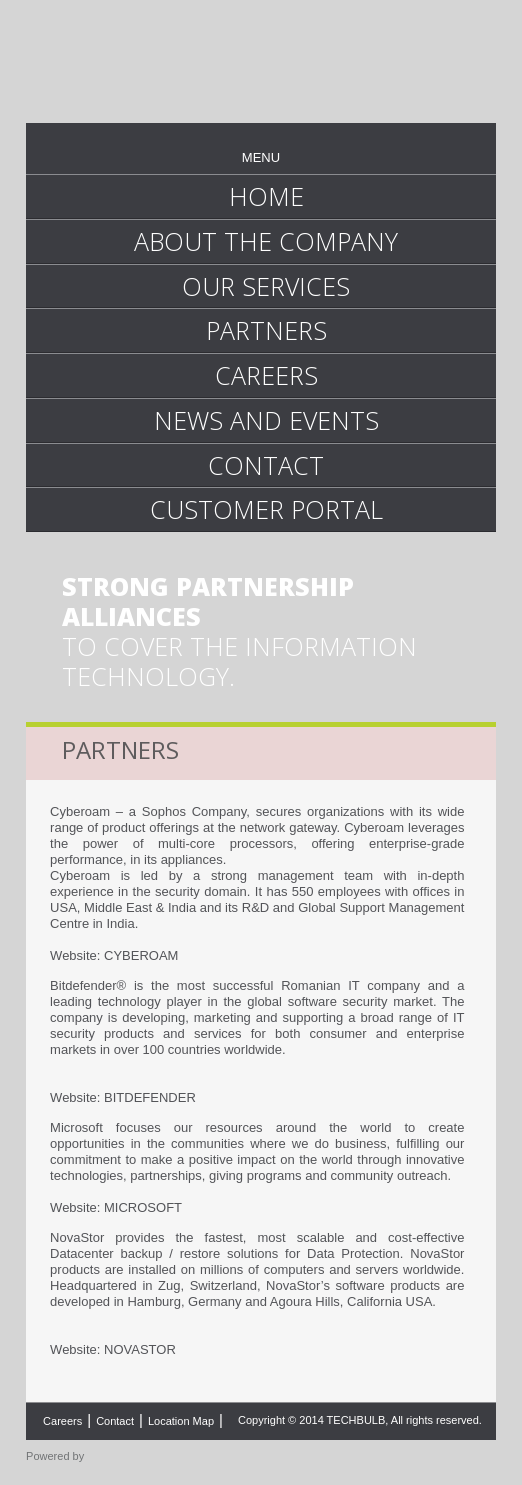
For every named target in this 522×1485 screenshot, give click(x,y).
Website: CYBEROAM (114, 955)
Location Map (181, 1421)
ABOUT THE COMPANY (266, 241)
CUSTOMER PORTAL (266, 509)
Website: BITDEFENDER (123, 1097)
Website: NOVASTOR (113, 1349)
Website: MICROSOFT (116, 1207)
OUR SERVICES (266, 286)
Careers (62, 1421)
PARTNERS (266, 330)
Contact (115, 1421)
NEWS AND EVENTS (266, 420)
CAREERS (266, 375)
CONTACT (266, 465)
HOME (266, 196)
